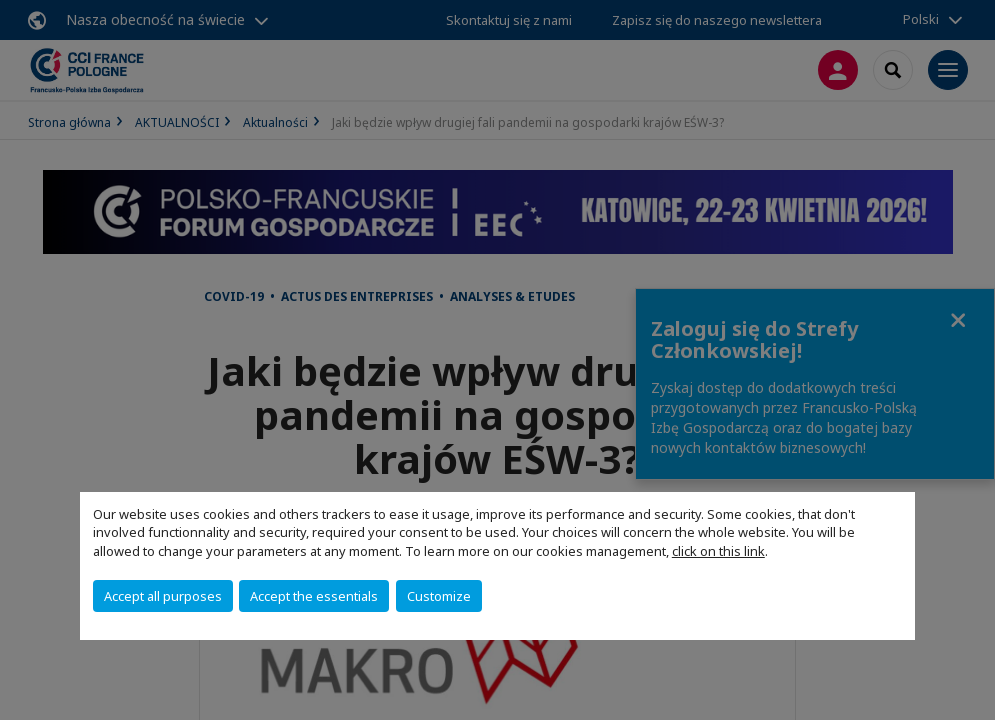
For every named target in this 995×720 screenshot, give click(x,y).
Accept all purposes (163, 596)
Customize (439, 596)
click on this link (718, 551)
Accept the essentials (314, 596)
